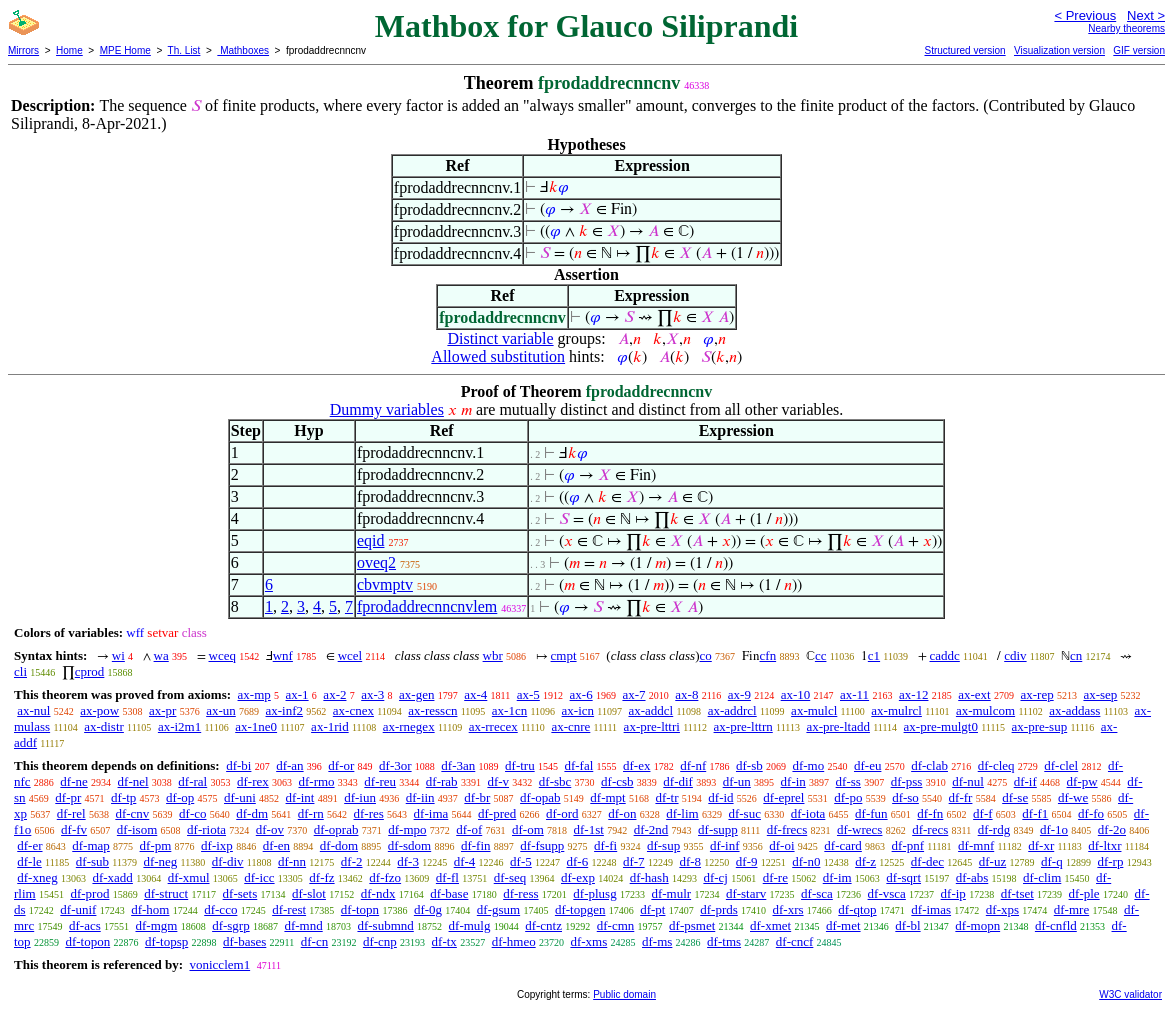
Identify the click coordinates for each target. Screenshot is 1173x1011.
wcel (350, 655)
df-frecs (787, 829)
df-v (498, 781)
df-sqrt (903, 877)
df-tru (520, 765)
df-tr (666, 797)
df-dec (927, 861)
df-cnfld (1056, 925)
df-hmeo (514, 941)
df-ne (73, 781)
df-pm (156, 845)
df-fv (74, 829)
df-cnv (132, 813)
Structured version (964, 50)
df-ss (848, 781)
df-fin (476, 845)
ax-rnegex (409, 726)
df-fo (1091, 813)
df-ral (192, 781)
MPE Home (125, 50)
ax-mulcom (985, 710)
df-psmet (692, 925)
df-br (477, 797)
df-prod (89, 893)
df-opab (540, 797)
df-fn (930, 813)
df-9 (747, 861)
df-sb (749, 765)
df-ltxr (1104, 845)
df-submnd (385, 925)
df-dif (678, 781)
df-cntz (543, 925)
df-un (737, 781)
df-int (300, 797)
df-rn (311, 813)
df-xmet (770, 925)
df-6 (578, 861)
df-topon (87, 941)
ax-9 (739, 694)
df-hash (649, 877)
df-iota (808, 813)
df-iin (420, 797)
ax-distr (104, 726)
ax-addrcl (732, 710)
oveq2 (376, 562)
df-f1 (1035, 813)
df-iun (360, 797)
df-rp (1110, 861)
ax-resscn (432, 710)
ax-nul (33, 710)
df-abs (972, 877)
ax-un (221, 710)
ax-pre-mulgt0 (941, 726)
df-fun (871, 813)
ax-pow (99, 710)
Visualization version (1059, 50)
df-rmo (316, 781)
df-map (91, 845)
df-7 (634, 861)
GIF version (1139, 50)
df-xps (1002, 909)
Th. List (184, 50)
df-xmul (189, 877)
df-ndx (378, 893)
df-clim (1042, 877)
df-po (848, 797)
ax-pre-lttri (652, 726)
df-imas (931, 909)
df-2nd (651, 829)
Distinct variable (500, 338)
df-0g (428, 909)
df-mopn (977, 925)
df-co (192, 813)
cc (821, 655)
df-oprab (336, 829)
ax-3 (372, 694)
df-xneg (37, 877)
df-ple (1084, 893)
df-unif (78, 909)
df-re (775, 877)
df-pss (907, 781)
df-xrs (788, 909)
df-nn (292, 861)
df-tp (123, 797)
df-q (1052, 861)
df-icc (259, 877)
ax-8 (686, 694)
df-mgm (156, 925)
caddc (945, 655)
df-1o (1054, 829)
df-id (720, 797)
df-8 (690, 861)
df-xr (1041, 845)
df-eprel (783, 797)
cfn (768, 655)
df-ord (562, 813)
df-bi (238, 765)
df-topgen (580, 909)
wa (161, 655)
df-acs (85, 925)
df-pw (1082, 781)
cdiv (1015, 655)
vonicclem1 (219, 964)
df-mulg (470, 925)
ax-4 (475, 694)
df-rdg (994, 829)
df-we (1073, 797)
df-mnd (303, 925)
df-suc (744, 813)
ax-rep (1036, 694)
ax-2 (334, 694)
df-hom (150, 909)
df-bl (907, 925)
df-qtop (857, 909)
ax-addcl (650, 710)
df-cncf (795, 941)
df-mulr (671, 893)
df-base (449, 893)
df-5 (521, 861)
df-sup (663, 845)
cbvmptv (385, 584)
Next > (1146, 15)
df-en (276, 845)
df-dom (339, 845)
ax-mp (254, 694)
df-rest (289, 909)
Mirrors (23, 50)
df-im (837, 877)
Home (69, 50)
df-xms (588, 941)
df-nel (133, 781)
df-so (905, 797)
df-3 (408, 861)
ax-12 (914, 694)
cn (1076, 655)
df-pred (497, 813)
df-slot (309, 893)
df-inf (725, 845)
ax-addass (1074, 710)
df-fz (321, 877)
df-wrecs (859, 829)
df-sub (92, 861)
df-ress (520, 893)
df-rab (442, 781)
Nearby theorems (1126, 28)
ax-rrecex (493, 726)
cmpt (564, 655)
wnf (283, 655)
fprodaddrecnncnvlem (427, 606)
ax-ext (974, 694)
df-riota (206, 829)
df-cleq (996, 765)
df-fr (961, 797)
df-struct (166, 893)
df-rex (253, 781)
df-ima (431, 813)
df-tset (1017, 893)
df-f (983, 813)
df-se (1015, 797)
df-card (843, 845)
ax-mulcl (814, 710)
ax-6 (581, 694)
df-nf (693, 765)
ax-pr (162, 710)
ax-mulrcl (896, 710)
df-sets (240, 893)
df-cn (314, 941)
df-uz (992, 861)
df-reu (380, 781)
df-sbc (555, 781)
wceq (222, 655)
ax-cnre (570, 726)
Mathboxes (243, 50)
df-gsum (498, 909)
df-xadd (112, 877)
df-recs (930, 829)
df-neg (160, 861)
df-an (289, 765)
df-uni (240, 797)
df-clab (929, 765)
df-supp (718, 829)
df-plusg (594, 893)
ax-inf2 (285, 710)
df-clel (1061, 765)
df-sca (817, 893)
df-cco (220, 909)
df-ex (636, 765)
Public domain (624, 994)
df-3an (458, 765)
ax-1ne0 (256, 726)
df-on (622, 813)
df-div (228, 861)
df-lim (682, 813)
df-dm (252, 813)
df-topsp (166, 941)
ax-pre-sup (1040, 726)
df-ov (270, 829)
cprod (90, 671)
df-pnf (908, 845)
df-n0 (806, 861)
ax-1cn (509, 710)
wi (118, 655)
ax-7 (633, 694)
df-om (528, 829)
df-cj (715, 877)
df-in (793, 781)
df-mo (808, 765)
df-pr (68, 797)
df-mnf (976, 845)
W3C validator (1130, 994)
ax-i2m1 (179, 726)
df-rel (71, 813)
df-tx (444, 941)
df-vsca (887, 893)
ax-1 (297, 694)
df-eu (867, 765)
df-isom (137, 829)
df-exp (578, 877)
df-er (29, 845)
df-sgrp (231, 925)
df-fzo (385, 877)
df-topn (360, 909)
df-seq (510, 877)
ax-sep (1100, 694)
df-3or (395, 765)
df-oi (781, 845)
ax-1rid (330, 726)
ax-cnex (353, 710)
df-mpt (607, 797)
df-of (469, 829)
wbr (493, 655)
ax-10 (796, 694)
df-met (843, 925)
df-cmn (616, 925)
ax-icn (578, 710)
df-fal (578, 765)
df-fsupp (542, 845)
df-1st (589, 829)
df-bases (244, 941)
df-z (865, 861)
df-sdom (409, 845)
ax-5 (528, 694)
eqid (371, 540)
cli (20, 671)
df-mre (1071, 909)
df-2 (352, 861)
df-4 (465, 861)
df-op (180, 797)
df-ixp (217, 845)
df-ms (657, 941)
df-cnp (380, 941)
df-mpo (407, 829)
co (706, 655)
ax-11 (854, 694)
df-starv (746, 893)
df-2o (1112, 829)
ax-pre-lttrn (743, 726)
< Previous (1085, 15)
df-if (1025, 781)
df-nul (968, 781)
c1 (874, 655)
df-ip (953, 893)
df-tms (724, 941)
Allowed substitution (498, 356)
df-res (369, 813)
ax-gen (416, 694)
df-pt (652, 909)
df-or (341, 765)
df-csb (617, 781)
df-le (29, 861)
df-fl (447, 877)
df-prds (719, 909)
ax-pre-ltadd (838, 726)
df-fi (605, 845)
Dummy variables (387, 409)
